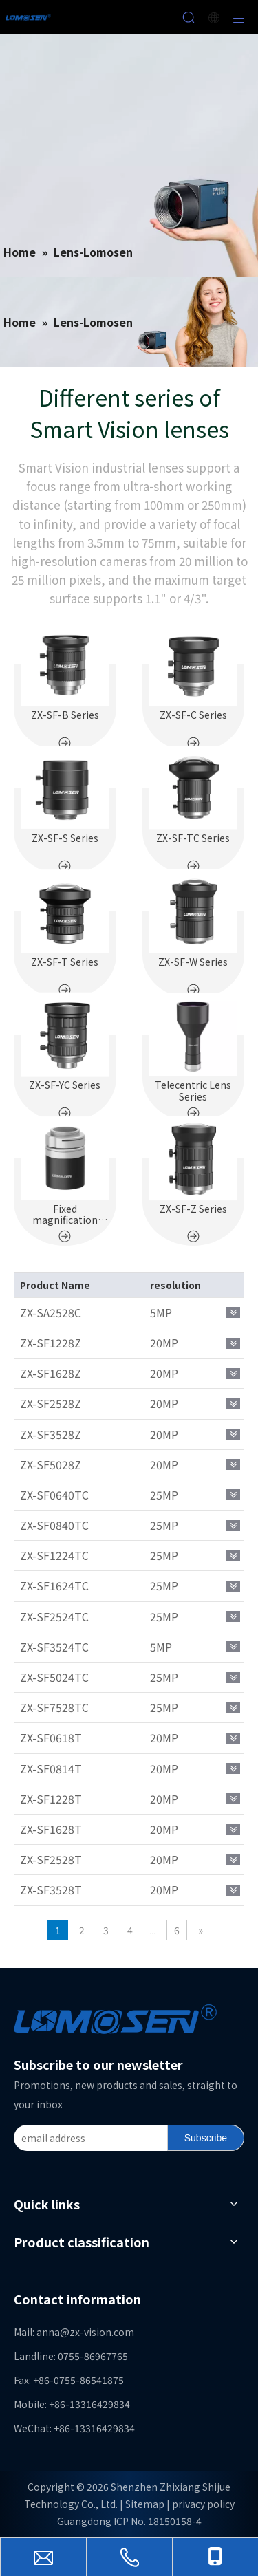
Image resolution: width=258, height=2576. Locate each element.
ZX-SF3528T (51, 1889)
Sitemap (144, 2504)
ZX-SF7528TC (54, 1707)
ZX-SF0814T (51, 1768)
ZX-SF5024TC (54, 1677)
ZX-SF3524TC (54, 1646)
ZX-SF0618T (51, 1737)
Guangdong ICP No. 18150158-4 (129, 2521)
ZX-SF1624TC (54, 1585)
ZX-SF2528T (51, 1859)
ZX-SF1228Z (50, 1342)
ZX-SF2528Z (50, 1403)
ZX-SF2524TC (54, 1616)
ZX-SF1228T (51, 1798)
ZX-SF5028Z (50, 1464)
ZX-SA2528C (50, 1312)
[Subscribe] (205, 2138)
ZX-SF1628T (51, 1829)
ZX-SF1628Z (50, 1373)
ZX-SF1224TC (54, 1555)
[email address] (87, 2137)
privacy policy (203, 2504)
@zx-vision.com (97, 2332)
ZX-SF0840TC (54, 1525)
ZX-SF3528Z (50, 1434)
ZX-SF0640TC (54, 1494)
